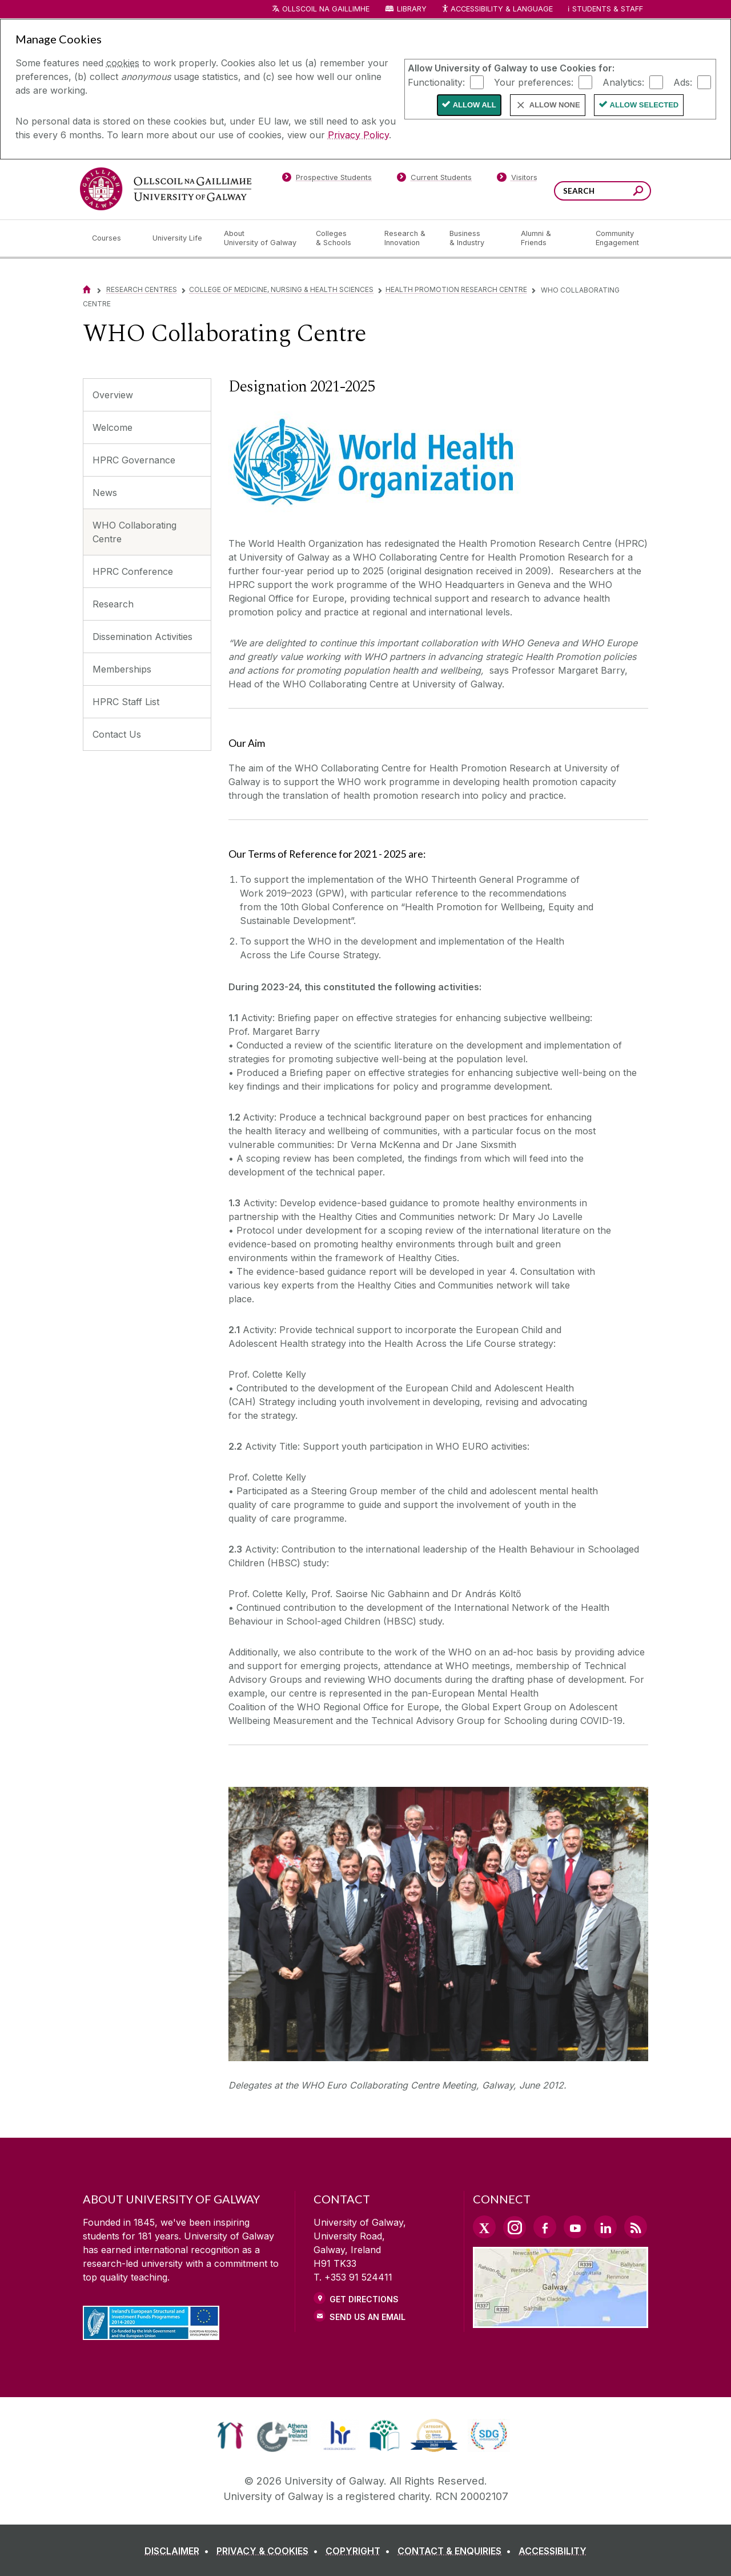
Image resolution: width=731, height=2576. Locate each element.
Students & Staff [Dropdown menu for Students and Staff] (607, 9)
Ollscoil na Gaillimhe (325, 9)
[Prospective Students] (327, 179)
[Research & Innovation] (407, 238)
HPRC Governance (134, 460)
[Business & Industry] (475, 238)
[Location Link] (560, 2321)
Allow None (554, 105)
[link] (230, 2435)
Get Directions (364, 2299)
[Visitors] (517, 179)
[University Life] (178, 238)
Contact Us (117, 734)
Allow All (474, 105)
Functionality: (436, 81)
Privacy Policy (358, 135)
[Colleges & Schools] (341, 238)
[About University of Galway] (261, 238)
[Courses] (113, 238)
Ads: (682, 81)
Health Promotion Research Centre (456, 289)
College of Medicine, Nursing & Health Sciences (281, 289)
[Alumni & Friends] (549, 238)
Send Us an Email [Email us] (367, 2317)
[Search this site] (638, 192)
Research (113, 604)
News (105, 492)
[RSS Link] (635, 2226)
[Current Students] (434, 179)
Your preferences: (533, 81)
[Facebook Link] (544, 2226)
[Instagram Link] (514, 2227)
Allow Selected (644, 105)
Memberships (122, 669)
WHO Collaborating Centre (134, 532)
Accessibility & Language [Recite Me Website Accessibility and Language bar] (496, 9)
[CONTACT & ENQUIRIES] (456, 2551)
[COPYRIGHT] (360, 2551)
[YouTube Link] (575, 2226)
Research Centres (141, 289)
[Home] (87, 289)
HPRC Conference (133, 571)
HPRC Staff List (126, 701)
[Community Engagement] (617, 238)
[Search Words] (602, 191)
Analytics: (623, 81)
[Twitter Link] (484, 2226)
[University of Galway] (165, 188)
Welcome (112, 427)
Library (412, 9)
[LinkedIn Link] (605, 2226)
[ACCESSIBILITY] (553, 2551)
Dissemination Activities (142, 636)
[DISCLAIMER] (179, 2551)
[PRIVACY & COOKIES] (269, 2551)
